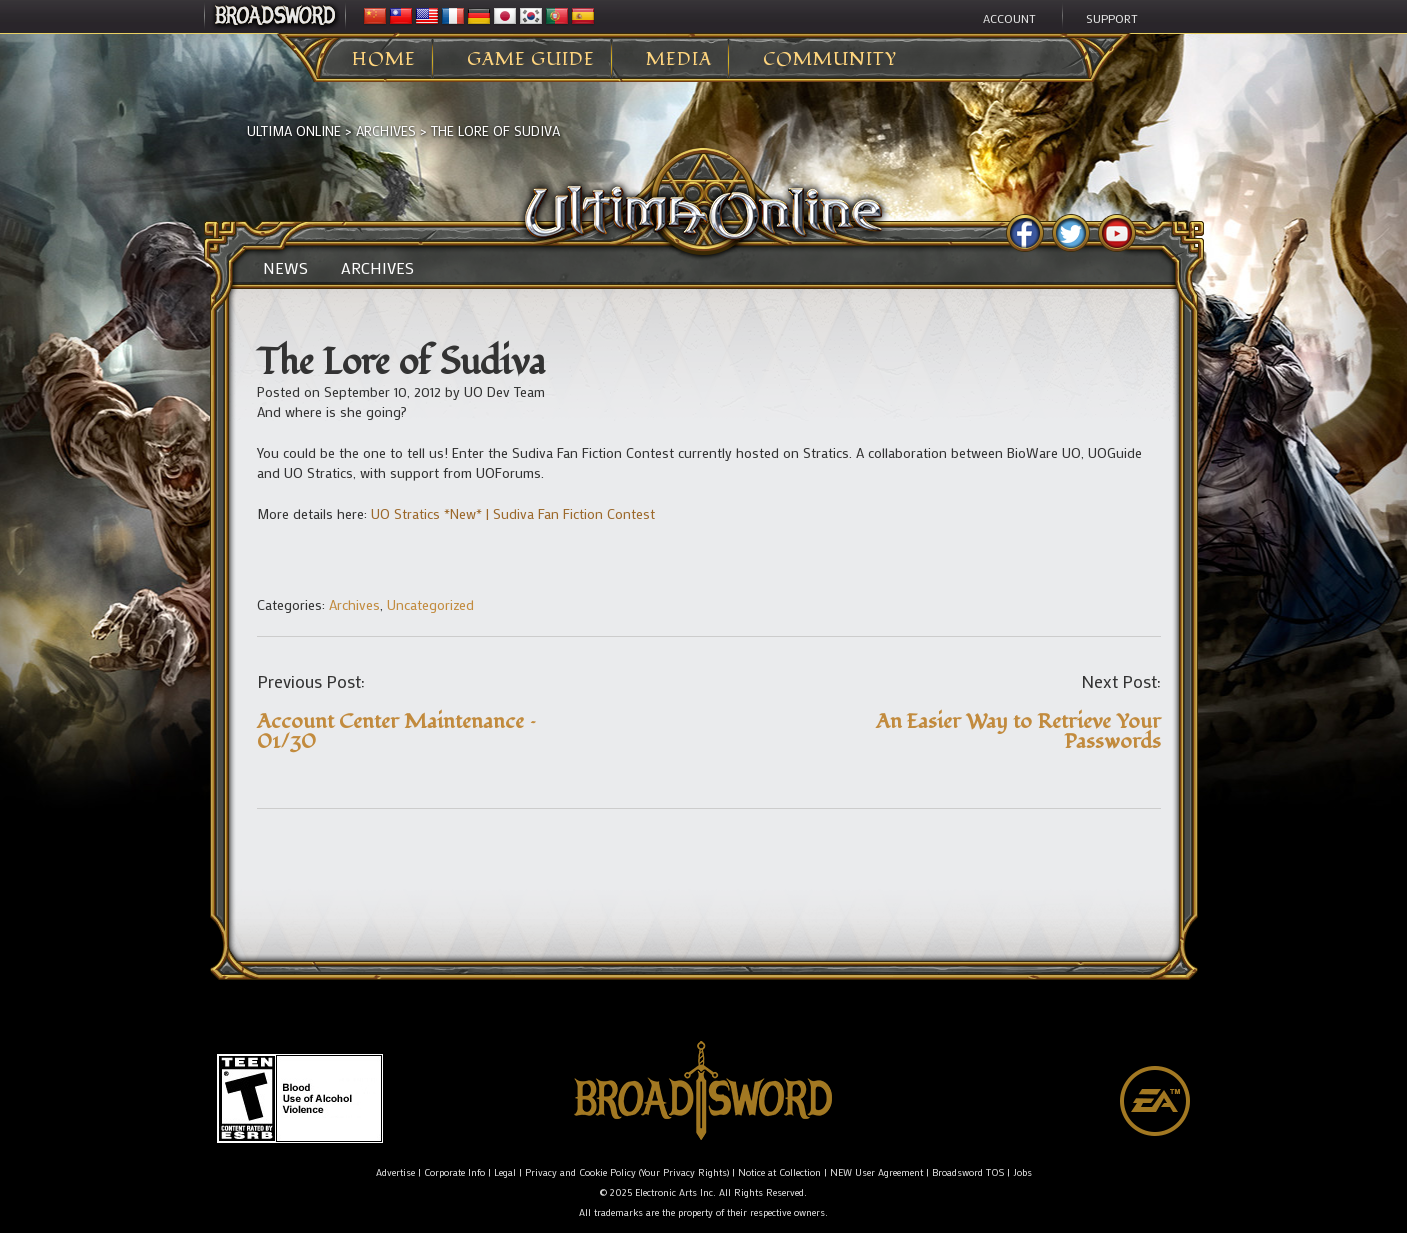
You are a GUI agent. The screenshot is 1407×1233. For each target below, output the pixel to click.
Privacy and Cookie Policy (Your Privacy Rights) (627, 1172)
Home (384, 60)
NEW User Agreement (876, 1172)
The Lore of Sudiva (495, 130)
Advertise (395, 1172)
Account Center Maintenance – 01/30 (397, 731)
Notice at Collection (779, 1172)
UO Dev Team (504, 391)
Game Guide (531, 60)
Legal (505, 1172)
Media (679, 60)
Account (1009, 18)
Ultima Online (294, 130)
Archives (386, 130)
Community (830, 60)
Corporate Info (454, 1172)
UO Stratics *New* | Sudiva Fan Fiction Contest (513, 513)
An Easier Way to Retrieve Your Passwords (1018, 731)
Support (1112, 18)
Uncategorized (430, 604)
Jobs (1022, 1172)
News (285, 268)
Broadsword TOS (968, 1172)
